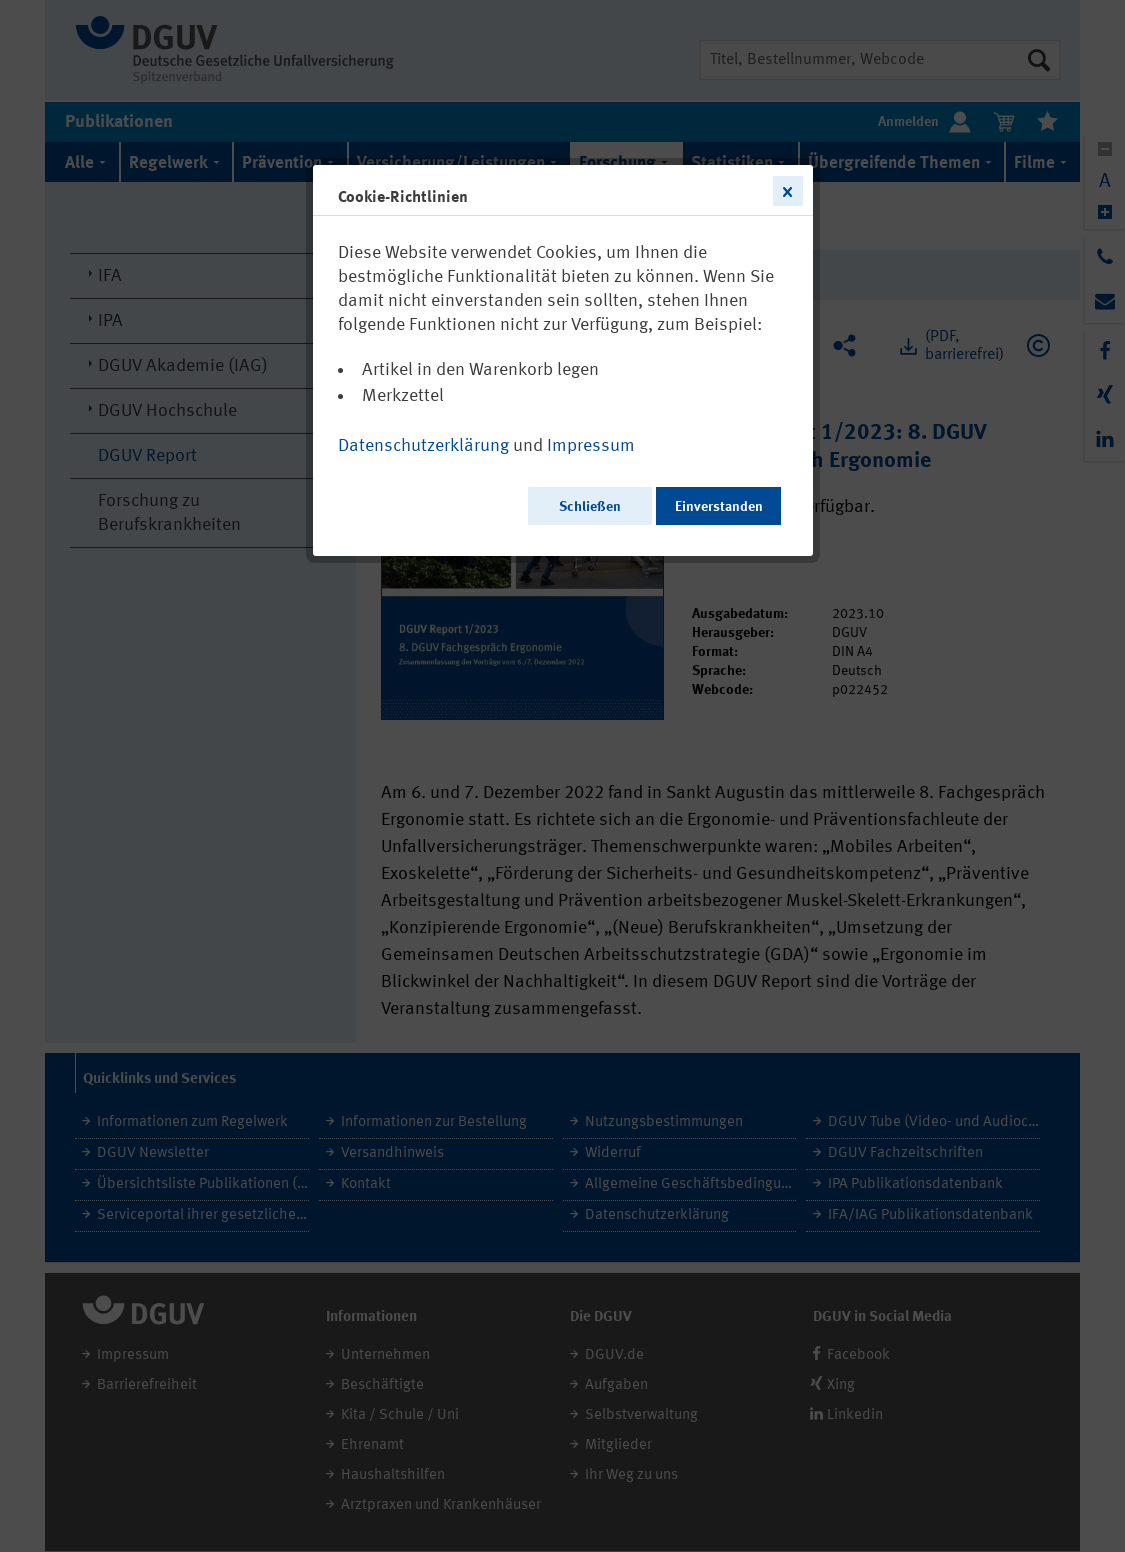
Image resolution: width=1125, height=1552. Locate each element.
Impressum (591, 446)
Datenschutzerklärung (423, 446)
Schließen (590, 507)
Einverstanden (719, 507)
